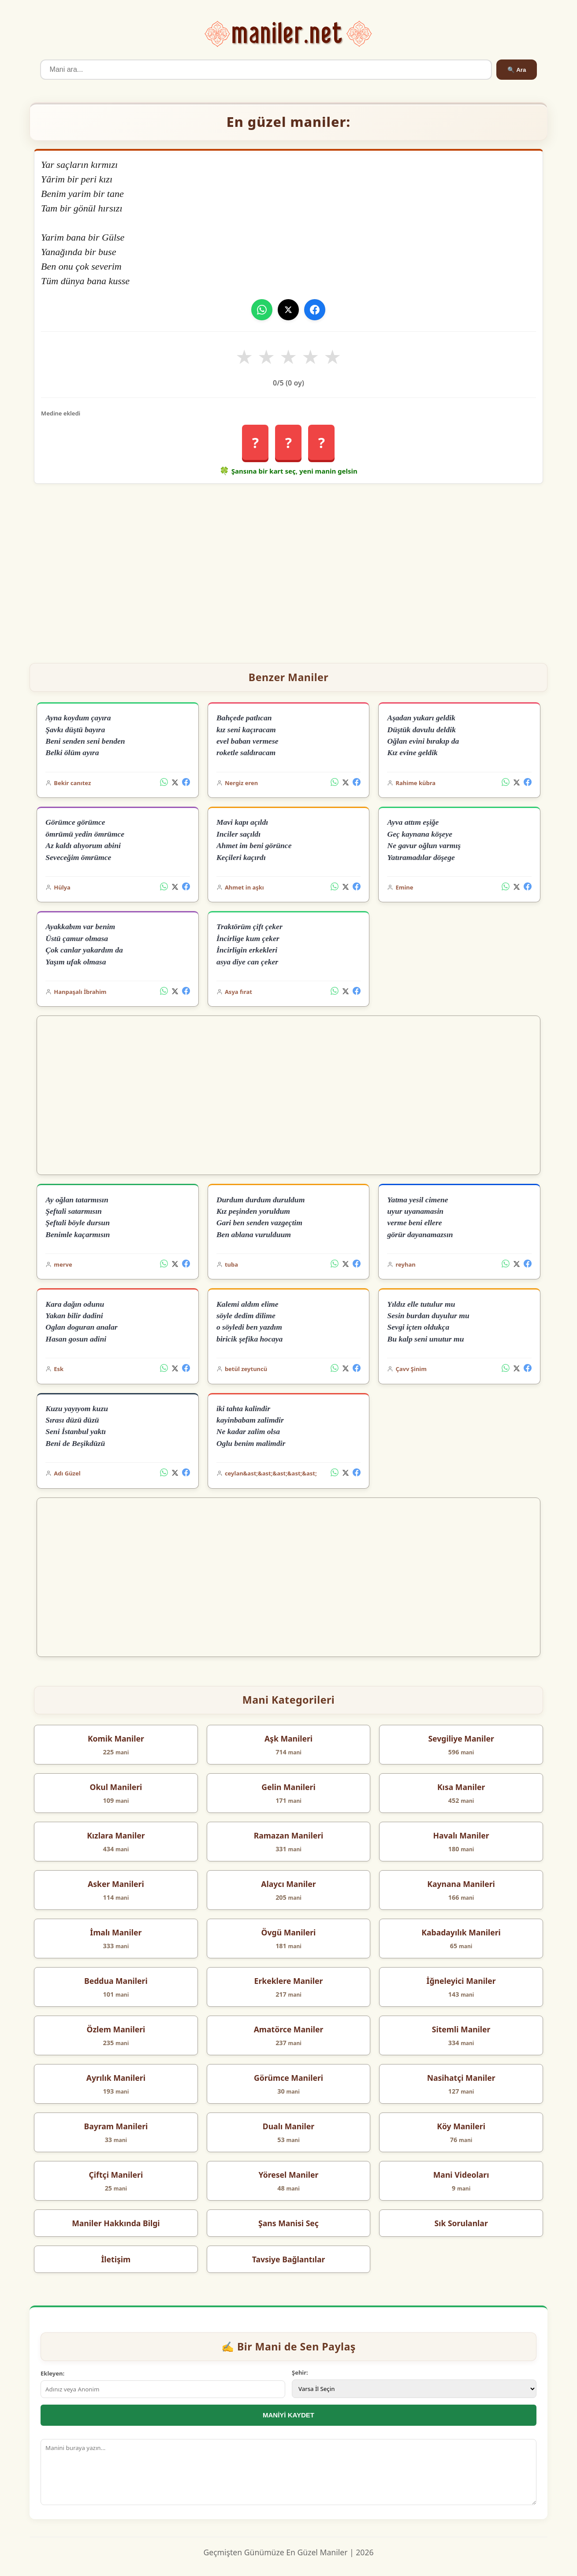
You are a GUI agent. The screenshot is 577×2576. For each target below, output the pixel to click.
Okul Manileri (115, 1787)
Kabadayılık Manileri (461, 1932)
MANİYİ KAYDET (288, 2415)
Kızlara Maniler (116, 1835)
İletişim (116, 2259)
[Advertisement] (288, 569)
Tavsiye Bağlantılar (288, 2259)
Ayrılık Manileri (115, 2077)
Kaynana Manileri (461, 1884)
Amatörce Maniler (289, 2029)
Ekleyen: (52, 2373)
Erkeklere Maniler (288, 1981)
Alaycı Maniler (288, 1884)
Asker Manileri (116, 1884)
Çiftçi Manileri (116, 2174)
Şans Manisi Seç (288, 2223)
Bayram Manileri (116, 2126)
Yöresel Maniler (289, 2174)
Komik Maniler (116, 1738)
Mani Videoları (461, 2174)
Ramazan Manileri (289, 1835)
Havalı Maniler (461, 1835)
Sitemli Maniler (461, 2029)
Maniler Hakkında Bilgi (116, 2223)
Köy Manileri (461, 2126)
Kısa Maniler (461, 1787)
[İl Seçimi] (414, 2389)
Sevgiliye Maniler (461, 1738)
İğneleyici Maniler (461, 1981)
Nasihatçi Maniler (461, 2077)
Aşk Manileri (288, 1738)
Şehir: (300, 2372)
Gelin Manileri (288, 1787)
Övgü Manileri (288, 1932)
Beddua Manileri (116, 1981)
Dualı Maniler (288, 2126)
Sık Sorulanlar (461, 2223)
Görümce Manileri (288, 2077)
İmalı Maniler (115, 1932)
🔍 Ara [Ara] (516, 70)
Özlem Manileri (116, 2029)
